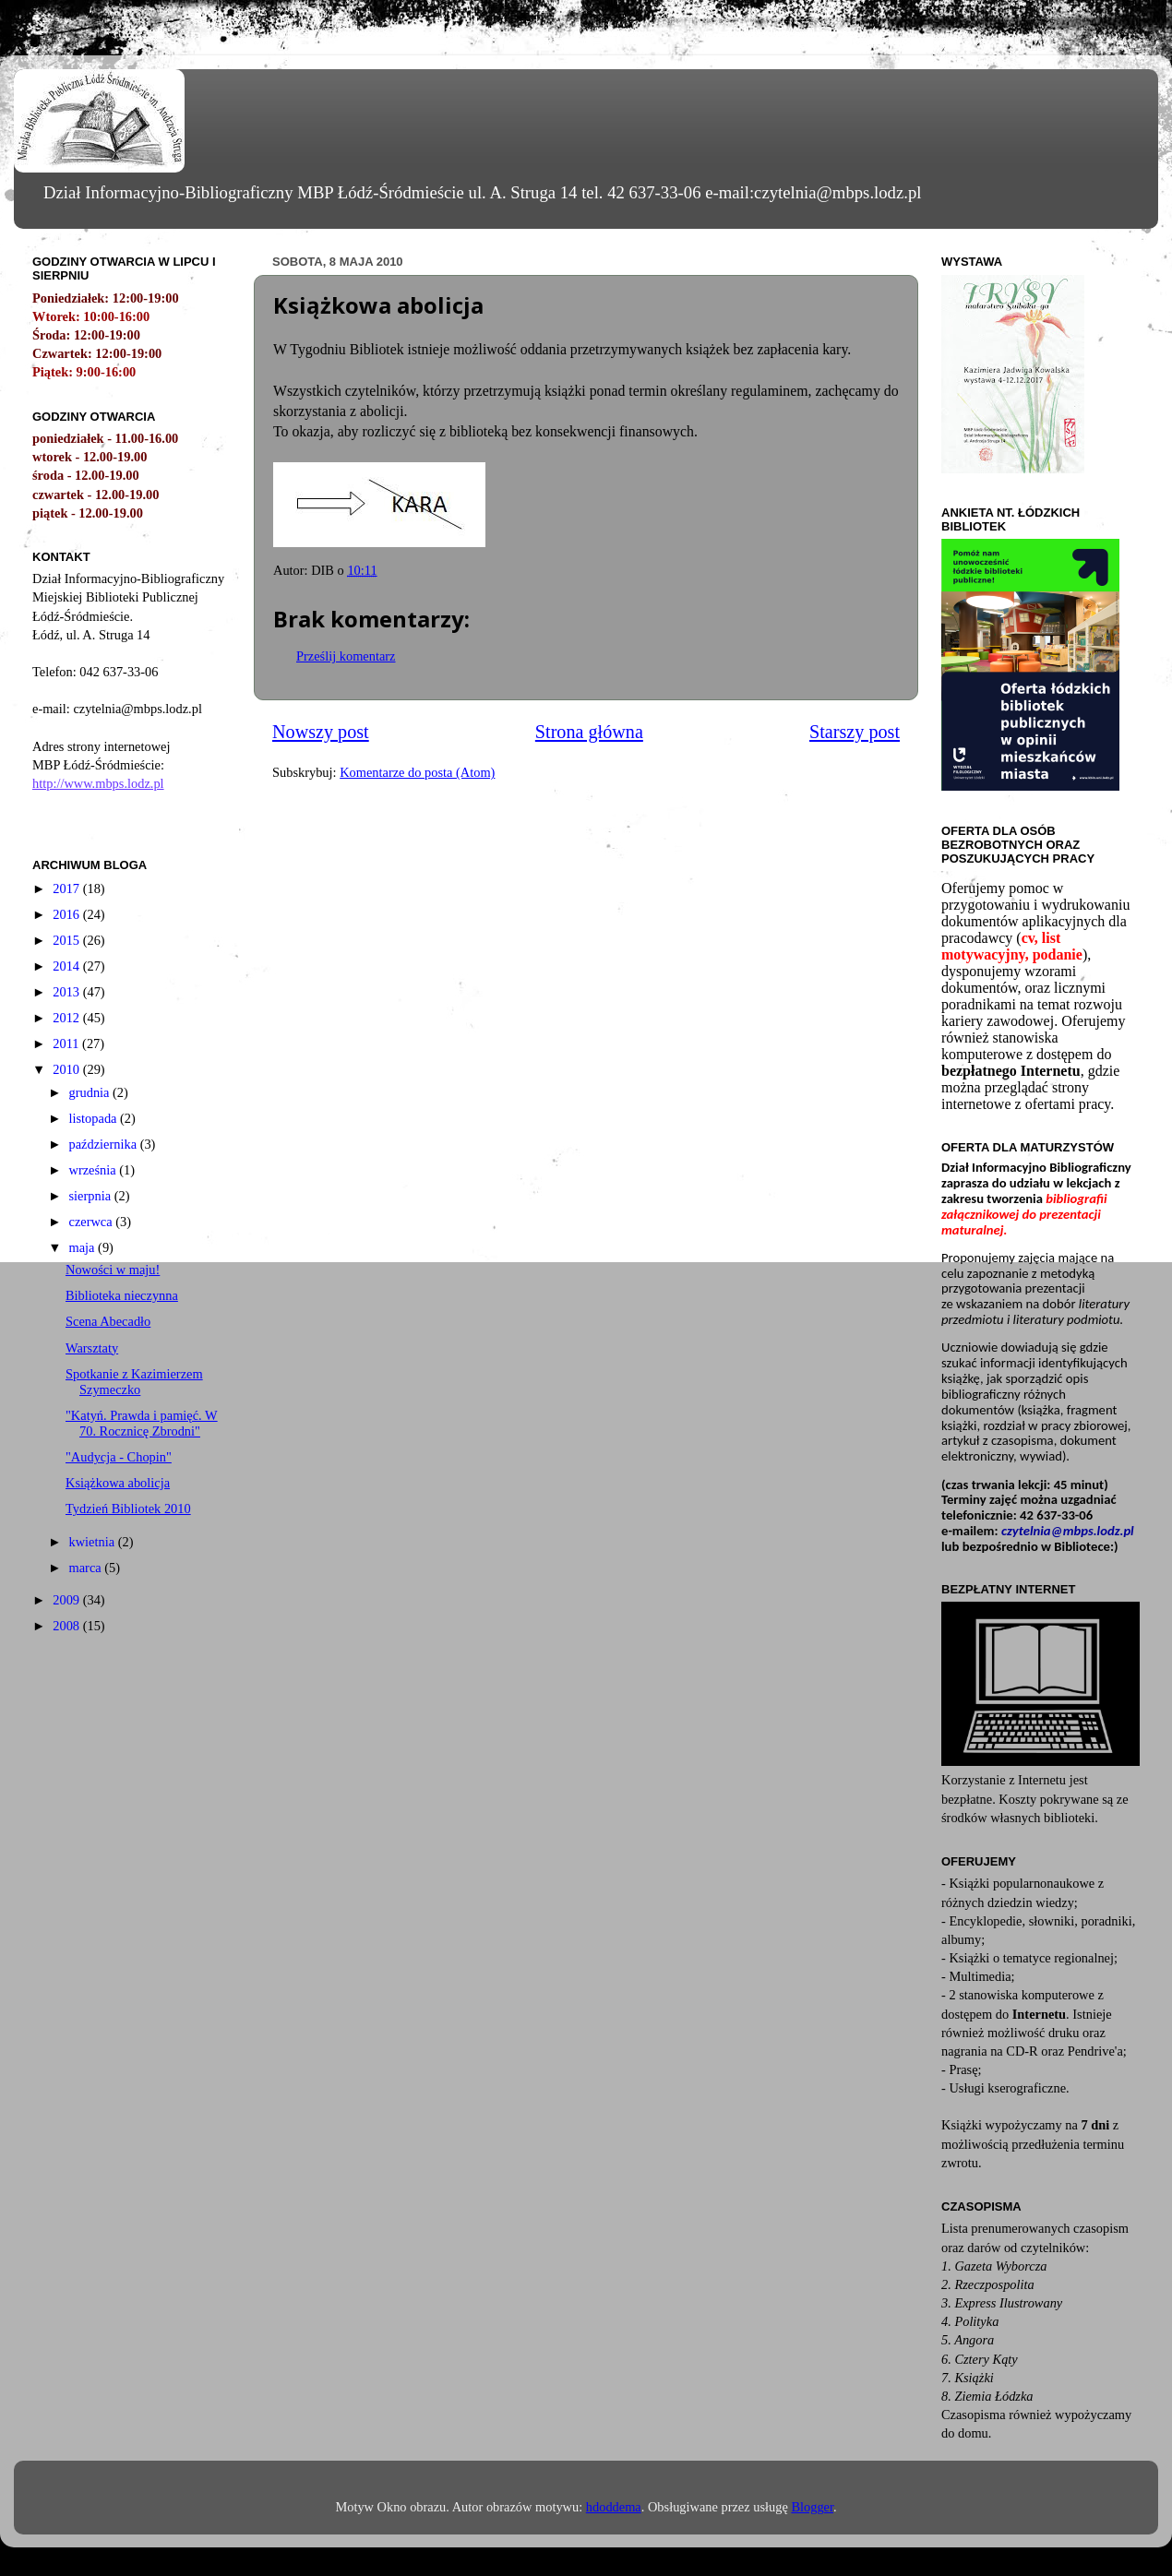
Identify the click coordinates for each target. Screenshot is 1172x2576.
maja (84, 1247)
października (104, 1144)
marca (87, 1567)
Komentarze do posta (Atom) (417, 772)
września (94, 1170)
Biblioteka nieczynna (122, 1295)
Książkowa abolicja (118, 1482)
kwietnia (93, 1541)
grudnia (91, 1092)
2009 (67, 1599)
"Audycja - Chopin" (119, 1456)
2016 (67, 914)
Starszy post (854, 732)
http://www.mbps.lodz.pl (98, 783)
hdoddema (613, 2506)
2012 (67, 1017)
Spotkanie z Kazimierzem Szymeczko (134, 1381)
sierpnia (91, 1195)
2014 (67, 966)
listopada (95, 1118)
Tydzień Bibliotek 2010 (128, 1508)
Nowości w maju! (113, 1269)
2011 (67, 1043)
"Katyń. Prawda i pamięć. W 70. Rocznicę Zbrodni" (142, 1423)
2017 (67, 888)
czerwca (92, 1221)
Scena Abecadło (108, 1321)
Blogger (812, 2506)
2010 (67, 1069)
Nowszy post (320, 732)
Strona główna (589, 732)
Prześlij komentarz (346, 656)
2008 (67, 1625)
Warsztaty (92, 1348)
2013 (67, 991)
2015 (67, 940)
